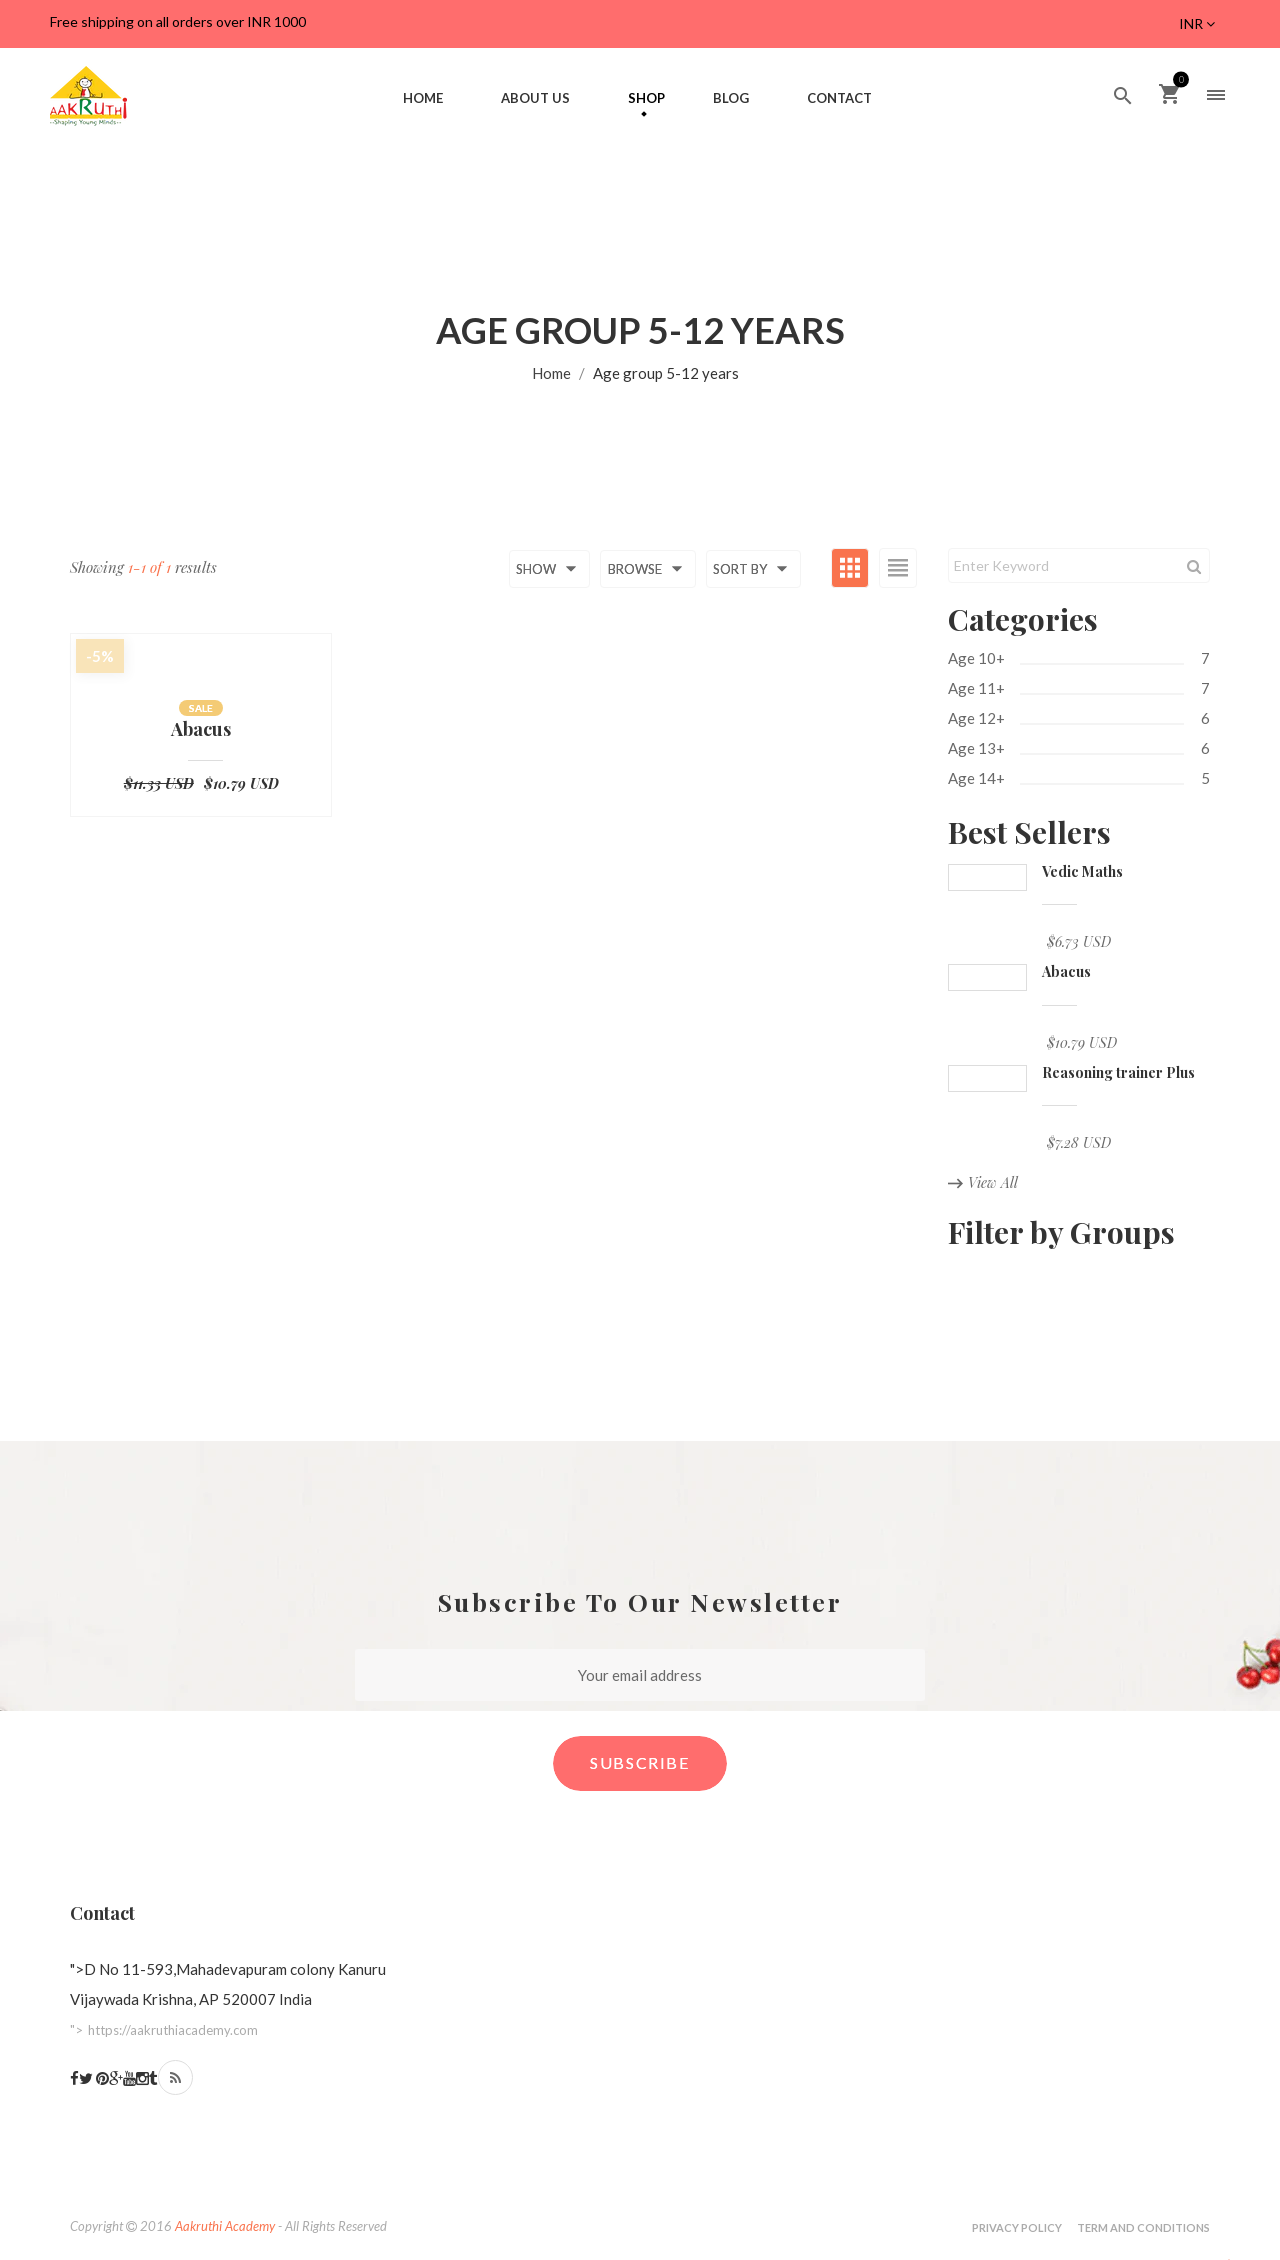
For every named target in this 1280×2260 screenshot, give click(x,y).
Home (551, 373)
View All (983, 1182)
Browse (648, 569)
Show (549, 569)
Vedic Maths (1082, 871)
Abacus (201, 730)
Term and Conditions (1143, 2227)
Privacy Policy (1017, 2227)
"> (164, 2030)
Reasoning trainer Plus (1118, 1072)
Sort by (753, 569)
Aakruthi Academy (225, 2226)
